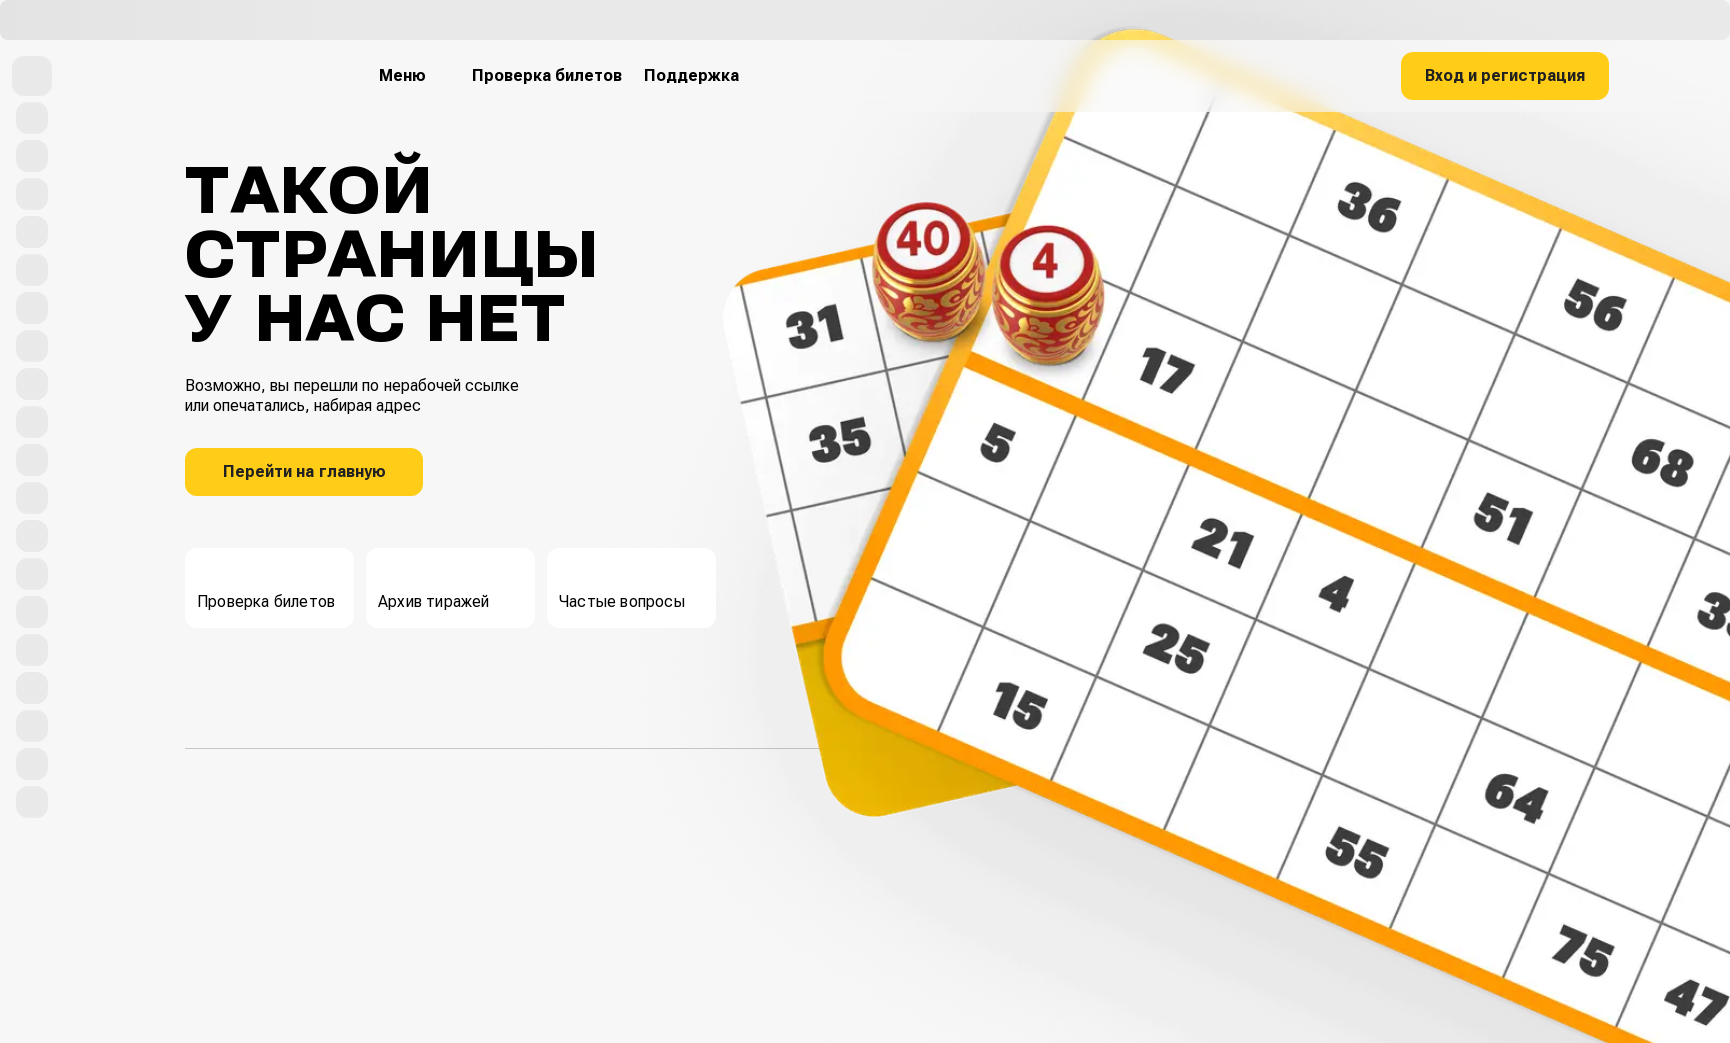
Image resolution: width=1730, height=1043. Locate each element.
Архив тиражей (434, 585)
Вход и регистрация (1505, 75)
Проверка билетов (266, 585)
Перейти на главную (304, 471)
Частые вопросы (622, 585)
